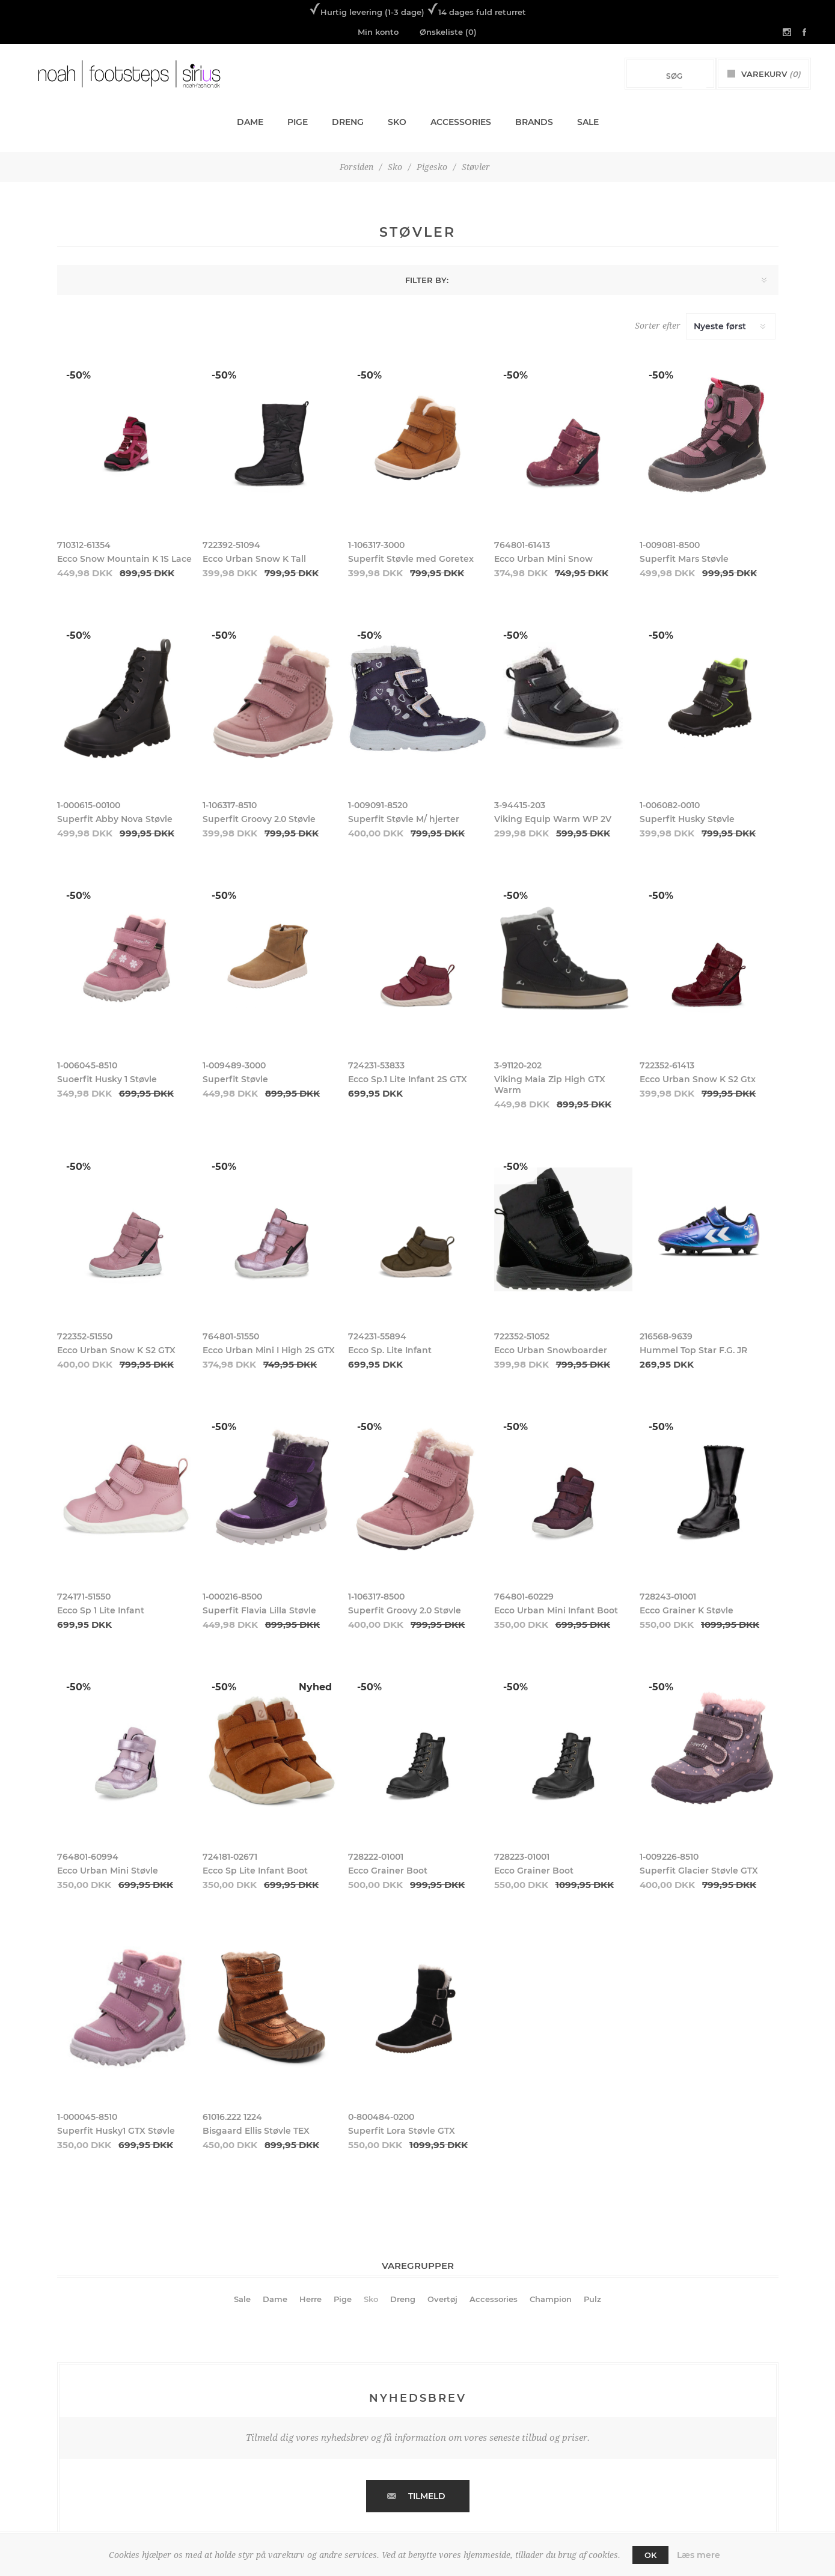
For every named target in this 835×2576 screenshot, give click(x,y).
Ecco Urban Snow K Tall (254, 558)
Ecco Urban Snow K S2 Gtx (698, 1079)
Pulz (592, 2299)
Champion (551, 2299)
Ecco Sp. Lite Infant (390, 1350)
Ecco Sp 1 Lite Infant (100, 1610)
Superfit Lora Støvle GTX (401, 2130)
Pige (343, 2299)
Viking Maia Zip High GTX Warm (549, 1084)
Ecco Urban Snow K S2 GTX (116, 1350)
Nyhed (315, 1687)
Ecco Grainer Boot (387, 1870)
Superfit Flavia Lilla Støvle (259, 1610)
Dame (275, 2299)
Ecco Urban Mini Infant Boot (556, 1610)
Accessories (493, 2299)
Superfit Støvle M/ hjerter (403, 819)
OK (650, 2555)
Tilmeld (426, 2496)
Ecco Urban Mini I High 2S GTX (269, 1350)
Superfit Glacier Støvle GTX (699, 1870)
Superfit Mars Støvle (684, 558)
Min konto (378, 32)
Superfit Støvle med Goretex (411, 558)
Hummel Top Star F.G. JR (693, 1350)
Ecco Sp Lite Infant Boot (255, 1870)
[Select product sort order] (730, 326)
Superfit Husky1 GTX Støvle (116, 2130)
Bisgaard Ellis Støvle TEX (256, 2130)
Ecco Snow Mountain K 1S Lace (124, 558)
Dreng (402, 2299)
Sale (242, 2299)
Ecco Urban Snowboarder (550, 1350)
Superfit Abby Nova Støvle (115, 819)
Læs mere (698, 2555)
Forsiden (356, 167)
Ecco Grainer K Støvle (686, 1610)
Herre (310, 2299)
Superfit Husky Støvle (687, 819)
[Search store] (658, 76)
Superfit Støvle (235, 1079)
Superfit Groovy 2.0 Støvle (259, 819)
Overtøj (442, 2299)
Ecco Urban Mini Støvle (107, 1870)
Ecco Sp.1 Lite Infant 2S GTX (407, 1079)
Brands (534, 122)
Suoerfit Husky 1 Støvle (107, 1079)
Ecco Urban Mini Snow (543, 558)
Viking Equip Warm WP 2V (552, 819)
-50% (78, 375)
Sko (371, 2299)
